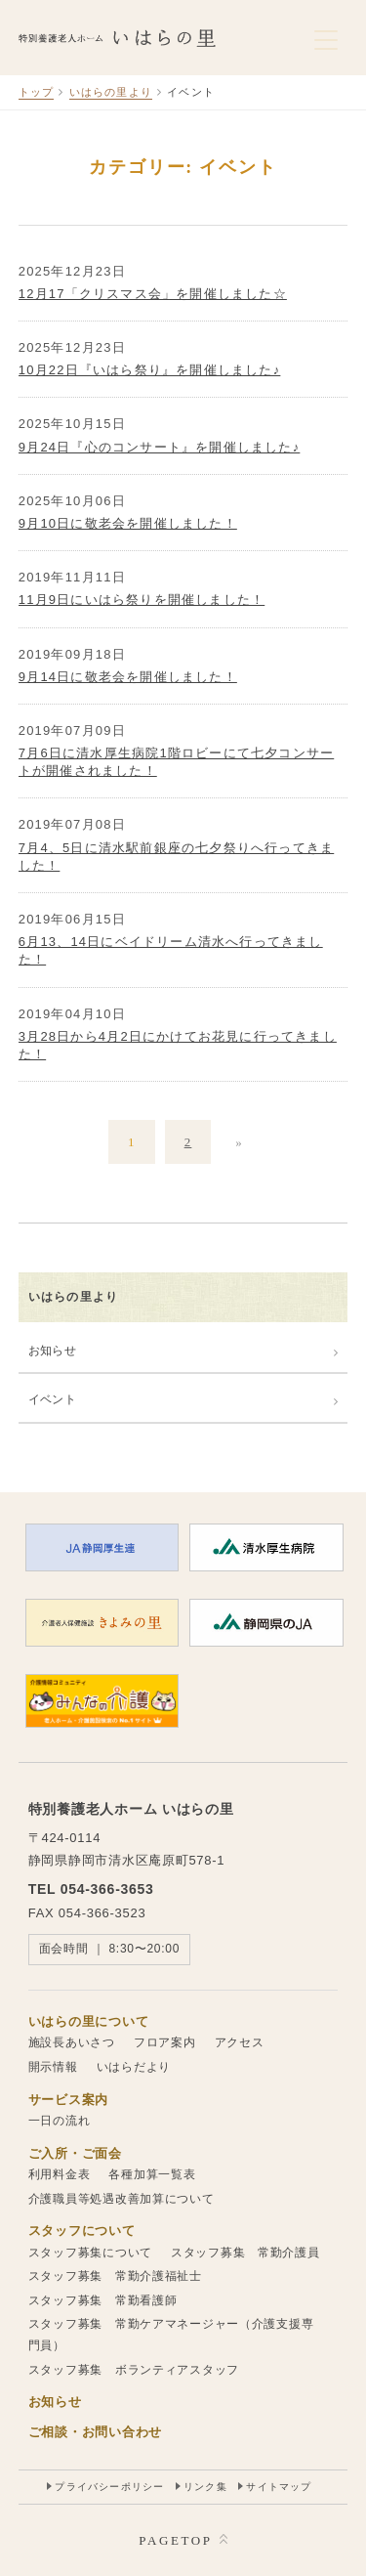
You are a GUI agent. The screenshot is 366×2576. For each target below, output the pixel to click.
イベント (52, 1399)
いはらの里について (88, 2021)
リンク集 (205, 2486)
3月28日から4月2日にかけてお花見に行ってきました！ (178, 1045)
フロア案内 (165, 2042)
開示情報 (53, 2067)
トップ (37, 92)
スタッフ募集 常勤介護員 (245, 2252)
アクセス (239, 2042)
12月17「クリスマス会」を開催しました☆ (153, 293)
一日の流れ (59, 2120)
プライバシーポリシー (109, 2486)
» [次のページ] (239, 1142)
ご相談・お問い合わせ (95, 2432)
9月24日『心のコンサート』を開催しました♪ (160, 447)
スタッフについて (82, 2230)
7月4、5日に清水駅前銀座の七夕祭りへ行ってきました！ (177, 856)
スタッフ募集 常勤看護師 (103, 2300)
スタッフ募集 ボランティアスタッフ (133, 2370)
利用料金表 (59, 2174)
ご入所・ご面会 (75, 2153)
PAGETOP (175, 2540)
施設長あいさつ (71, 2042)
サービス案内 (68, 2099)
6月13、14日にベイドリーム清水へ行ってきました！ (171, 950)
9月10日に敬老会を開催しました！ (128, 523)
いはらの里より (110, 92)
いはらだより (134, 2067)
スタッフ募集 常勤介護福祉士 (115, 2276)
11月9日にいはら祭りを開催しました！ (142, 599)
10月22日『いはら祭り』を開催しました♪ (150, 370)
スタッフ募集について (90, 2252)
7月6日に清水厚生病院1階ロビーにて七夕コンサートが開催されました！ (177, 762)
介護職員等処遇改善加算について (121, 2199)
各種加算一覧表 (151, 2174)
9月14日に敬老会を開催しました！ (128, 676)
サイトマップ (278, 2486)
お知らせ (52, 1350)
